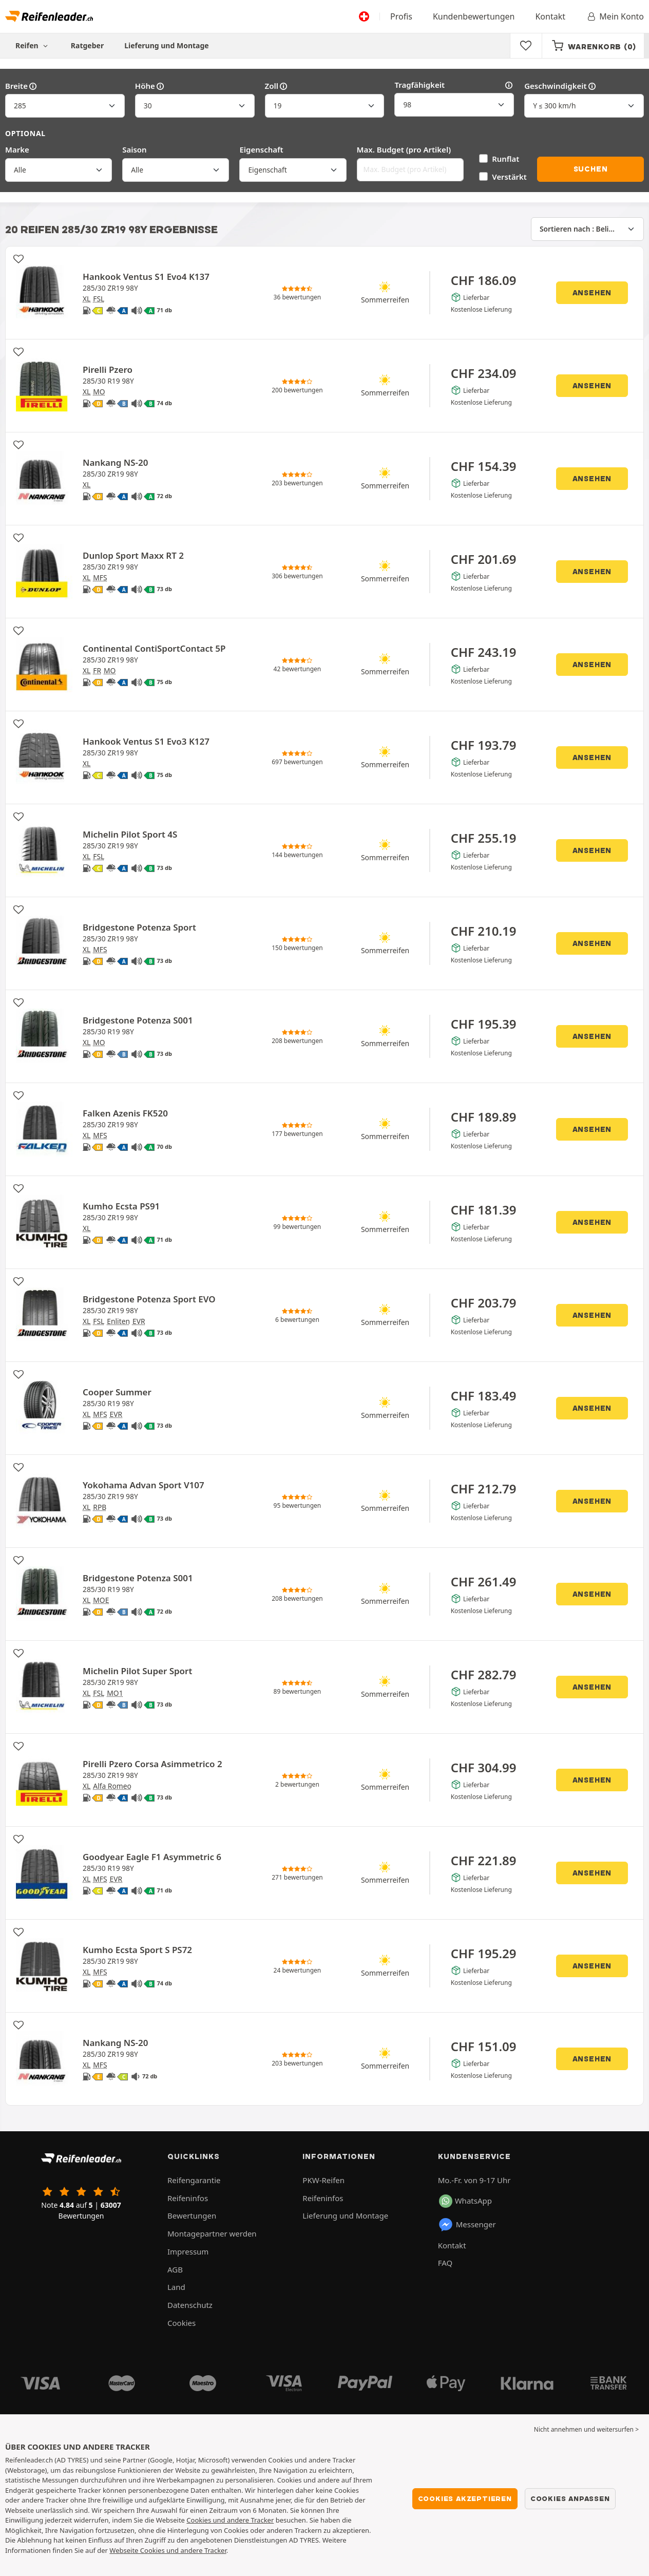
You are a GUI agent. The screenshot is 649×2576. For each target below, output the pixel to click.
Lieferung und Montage (166, 45)
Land (176, 2287)
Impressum (187, 2251)
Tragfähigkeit (454, 85)
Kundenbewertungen (474, 16)
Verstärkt (509, 177)
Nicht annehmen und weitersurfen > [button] (586, 2429)
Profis (401, 16)
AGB (175, 2269)
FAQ (445, 2263)
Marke (17, 149)
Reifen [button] (32, 45)
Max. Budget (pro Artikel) (404, 149)
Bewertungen (191, 2215)
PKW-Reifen (323, 2180)
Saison (134, 149)
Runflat (505, 159)
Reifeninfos (187, 2198)
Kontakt (550, 16)
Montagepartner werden (212, 2233)
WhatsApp (465, 2201)
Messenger (467, 2224)
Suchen (591, 169)
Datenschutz (190, 2305)
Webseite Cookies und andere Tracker (167, 2550)
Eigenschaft (261, 149)
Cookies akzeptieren (465, 2498)
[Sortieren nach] (587, 229)
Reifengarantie (194, 2180)
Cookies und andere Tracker (230, 2520)
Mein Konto (615, 16)
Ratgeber (87, 45)
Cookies (181, 2323)
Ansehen (592, 292)
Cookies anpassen (570, 2498)
